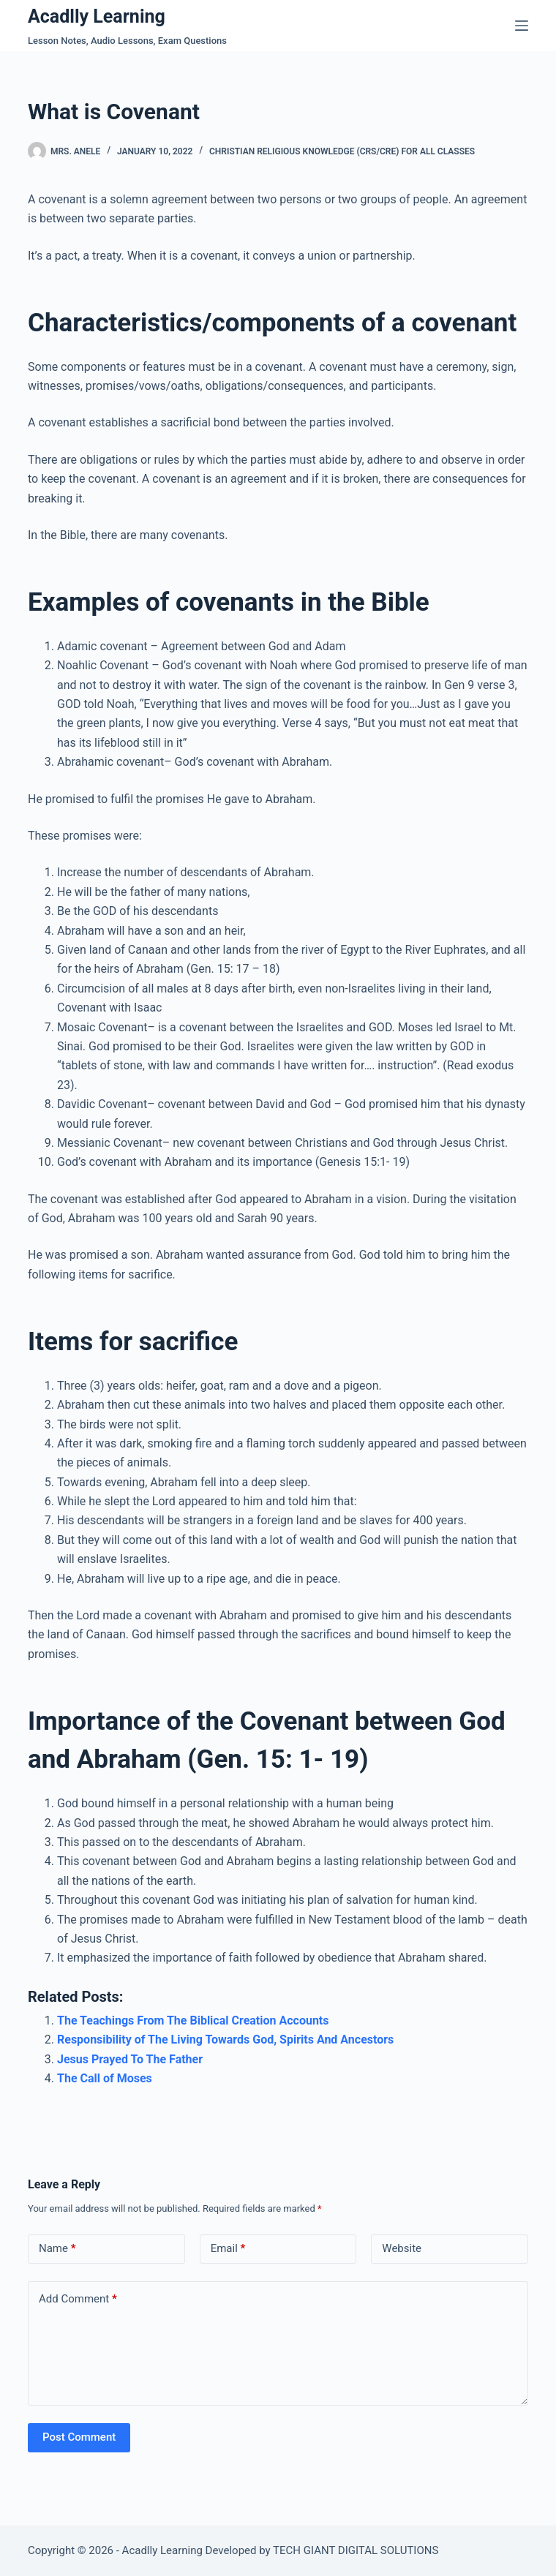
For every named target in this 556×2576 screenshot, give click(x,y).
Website (401, 2248)
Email (228, 2249)
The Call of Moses (104, 2078)
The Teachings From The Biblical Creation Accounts (193, 2020)
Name (57, 2249)
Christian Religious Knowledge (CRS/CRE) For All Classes (342, 151)
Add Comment (78, 2299)
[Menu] (521, 25)
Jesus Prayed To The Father (130, 2059)
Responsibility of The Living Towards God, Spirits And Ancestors (225, 2039)
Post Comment (79, 2437)
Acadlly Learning (96, 16)
